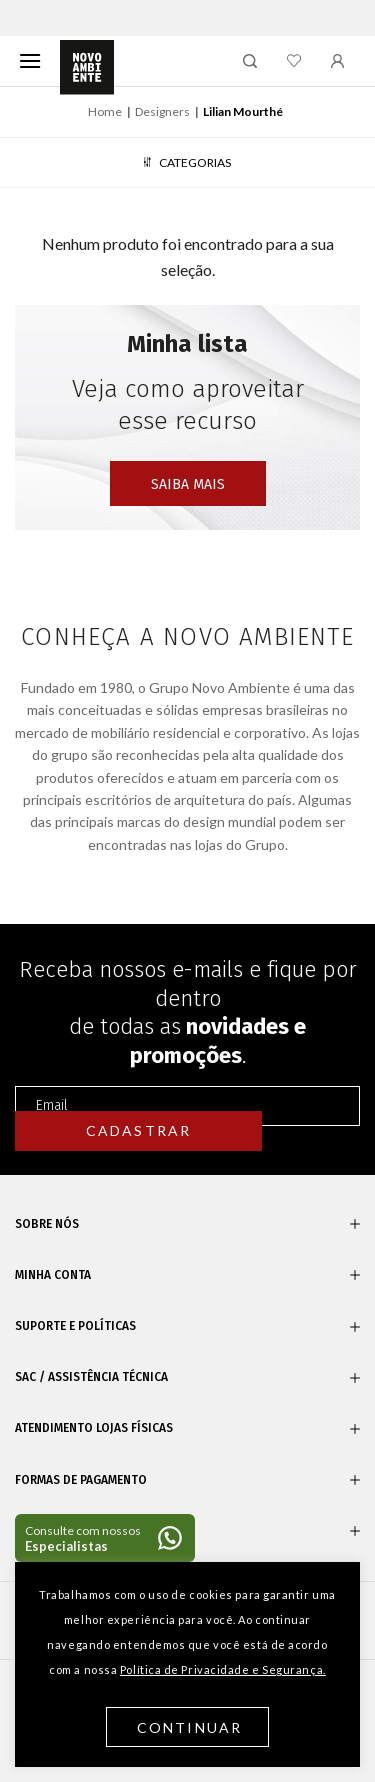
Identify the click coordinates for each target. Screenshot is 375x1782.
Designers (162, 111)
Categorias (187, 162)
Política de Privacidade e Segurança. (223, 1669)
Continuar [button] (189, 1727)
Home (105, 111)
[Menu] (30, 60)
